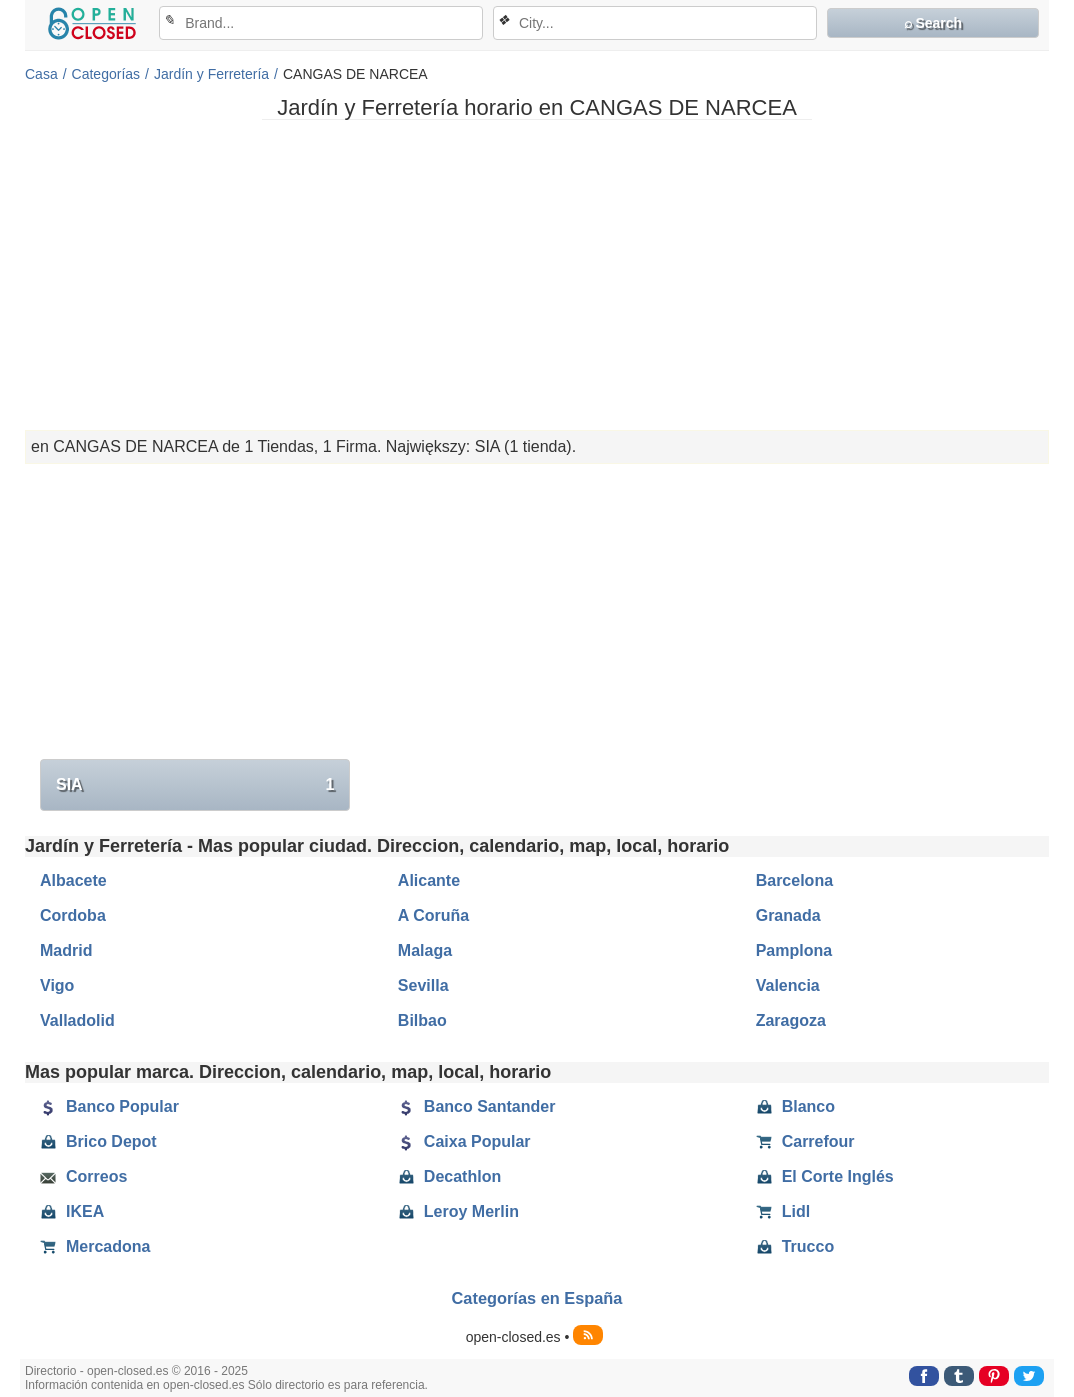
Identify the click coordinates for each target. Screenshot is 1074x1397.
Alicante (429, 880)
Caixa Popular (464, 1142)
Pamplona (794, 950)
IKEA (72, 1212)
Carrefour (805, 1142)
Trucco (795, 1247)
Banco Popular (109, 1107)
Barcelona (794, 880)
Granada (788, 915)
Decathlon (449, 1177)
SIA (195, 785)
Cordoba (73, 915)
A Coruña (433, 915)
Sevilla (423, 985)
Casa (41, 74)
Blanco (795, 1107)
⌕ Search (933, 23)
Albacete (73, 880)
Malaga (425, 950)
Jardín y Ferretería (211, 74)
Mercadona (95, 1247)
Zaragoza (791, 1020)
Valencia (788, 985)
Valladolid (77, 1020)
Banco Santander (477, 1107)
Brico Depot (98, 1142)
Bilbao (422, 1020)
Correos (83, 1177)
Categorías (106, 74)
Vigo (57, 985)
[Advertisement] (537, 275)
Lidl (783, 1212)
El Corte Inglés (825, 1177)
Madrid (66, 950)
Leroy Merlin (458, 1212)
